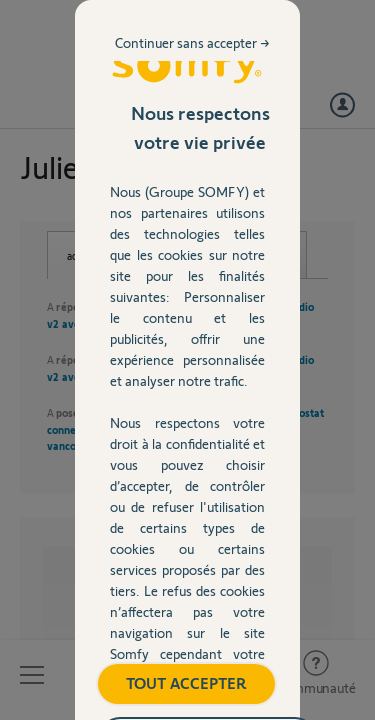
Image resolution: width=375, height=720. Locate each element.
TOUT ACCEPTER (187, 503)
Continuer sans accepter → (255, 144)
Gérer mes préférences (187, 555)
